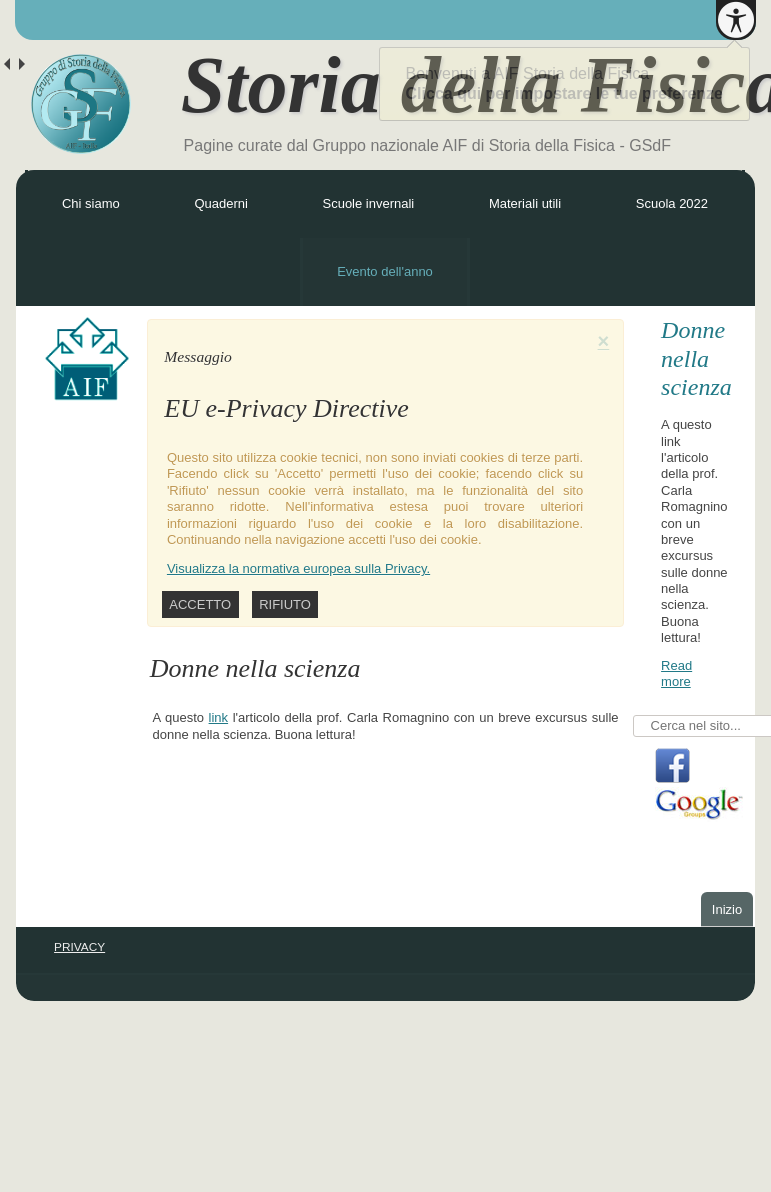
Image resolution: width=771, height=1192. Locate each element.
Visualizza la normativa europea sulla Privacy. (298, 568)
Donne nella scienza (696, 359)
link (219, 717)
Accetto (200, 604)
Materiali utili (525, 203)
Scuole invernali (368, 203)
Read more (676, 673)
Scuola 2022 (672, 203)
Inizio (727, 909)
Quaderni (220, 203)
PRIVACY (79, 947)
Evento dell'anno (385, 271)
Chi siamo (91, 203)
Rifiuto (285, 604)
